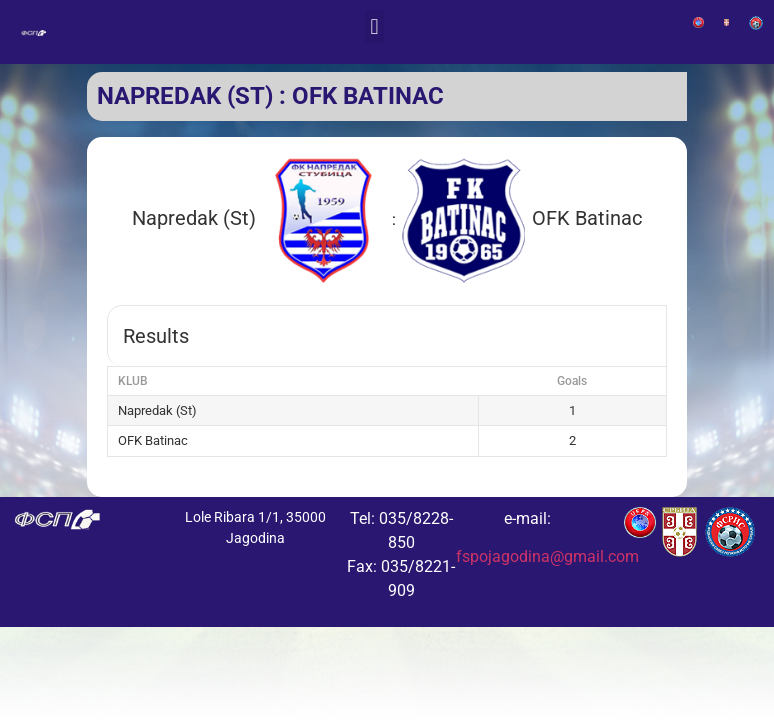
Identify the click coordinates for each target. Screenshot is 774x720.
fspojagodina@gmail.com (547, 556)
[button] (374, 26)
